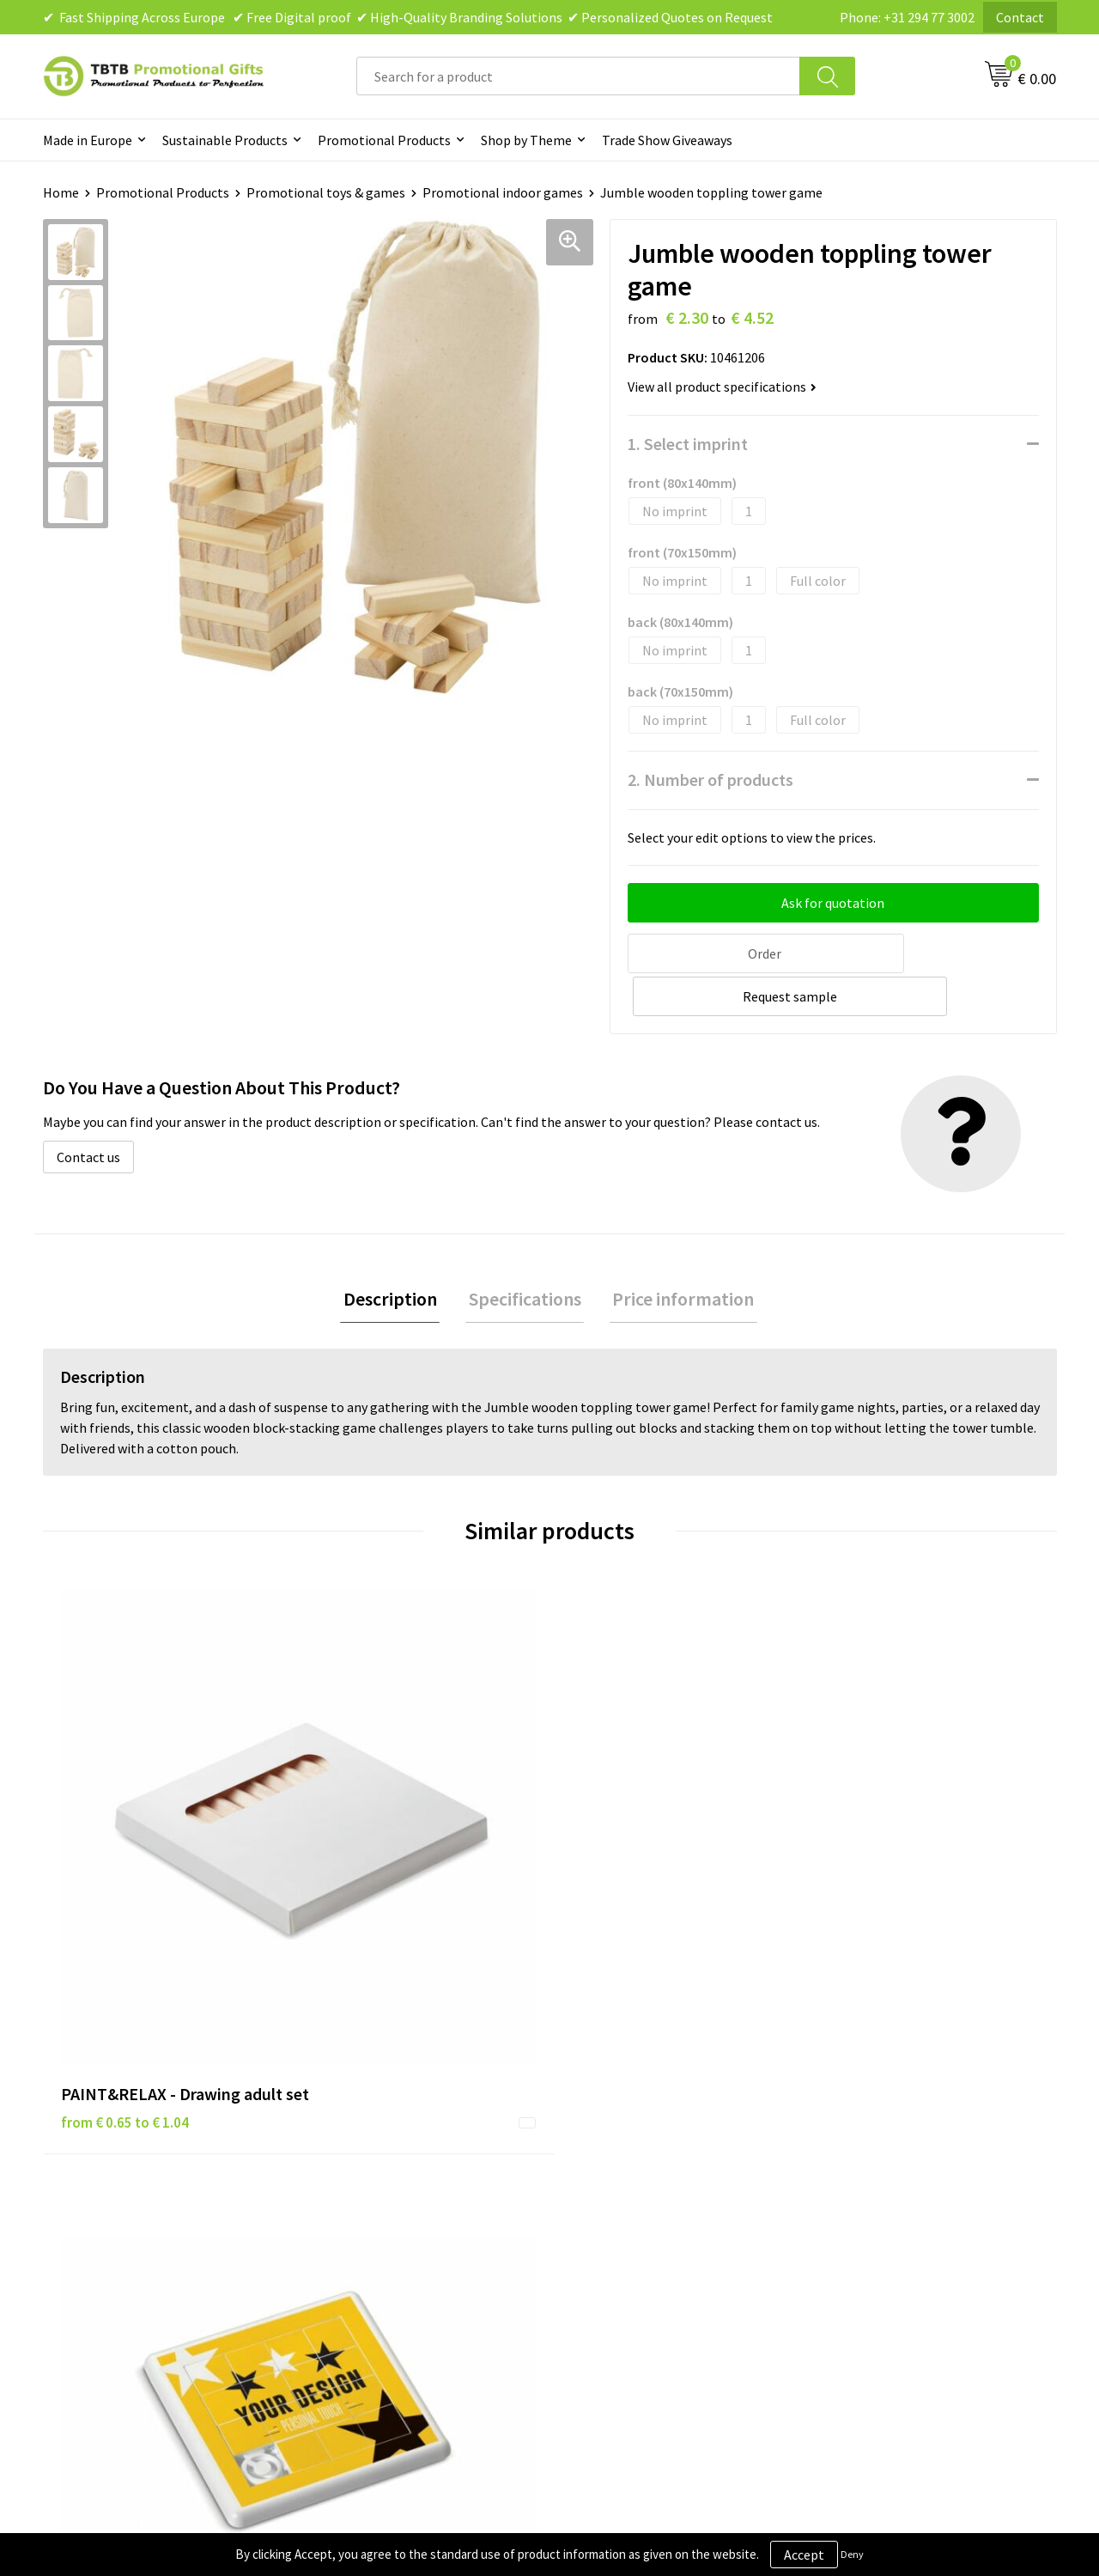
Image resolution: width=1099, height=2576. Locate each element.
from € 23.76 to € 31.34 (639, 1847)
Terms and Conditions (635, 2180)
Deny (852, 2554)
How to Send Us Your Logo (395, 2232)
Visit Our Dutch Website (891, 2180)
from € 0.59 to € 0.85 (378, 1821)
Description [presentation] (396, 1255)
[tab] (396, 1255)
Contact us (88, 1111)
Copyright (600, 2206)
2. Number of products (710, 779)
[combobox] (578, 76)
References (855, 2154)
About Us (848, 2101)
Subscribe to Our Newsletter (654, 2232)
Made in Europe (87, 140)
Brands (591, 2101)
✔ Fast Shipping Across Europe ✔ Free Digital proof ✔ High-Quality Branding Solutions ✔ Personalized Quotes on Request (408, 17)
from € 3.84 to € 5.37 (885, 1821)
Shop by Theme (526, 140)
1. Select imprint (688, 443)
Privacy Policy (611, 2127)
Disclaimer (602, 2154)
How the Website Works (389, 2154)
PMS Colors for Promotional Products (431, 2206)
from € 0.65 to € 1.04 (125, 1847)
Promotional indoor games (502, 192)
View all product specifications (722, 386)
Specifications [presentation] (525, 1255)
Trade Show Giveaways (667, 140)
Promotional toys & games (325, 192)
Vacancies (850, 2127)
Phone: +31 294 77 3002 (907, 17)
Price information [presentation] (678, 1255)
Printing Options (369, 2180)
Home (61, 192)
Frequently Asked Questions (401, 2101)
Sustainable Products (225, 140)
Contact (1020, 17)
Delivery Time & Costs (383, 2127)
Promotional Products (384, 140)
